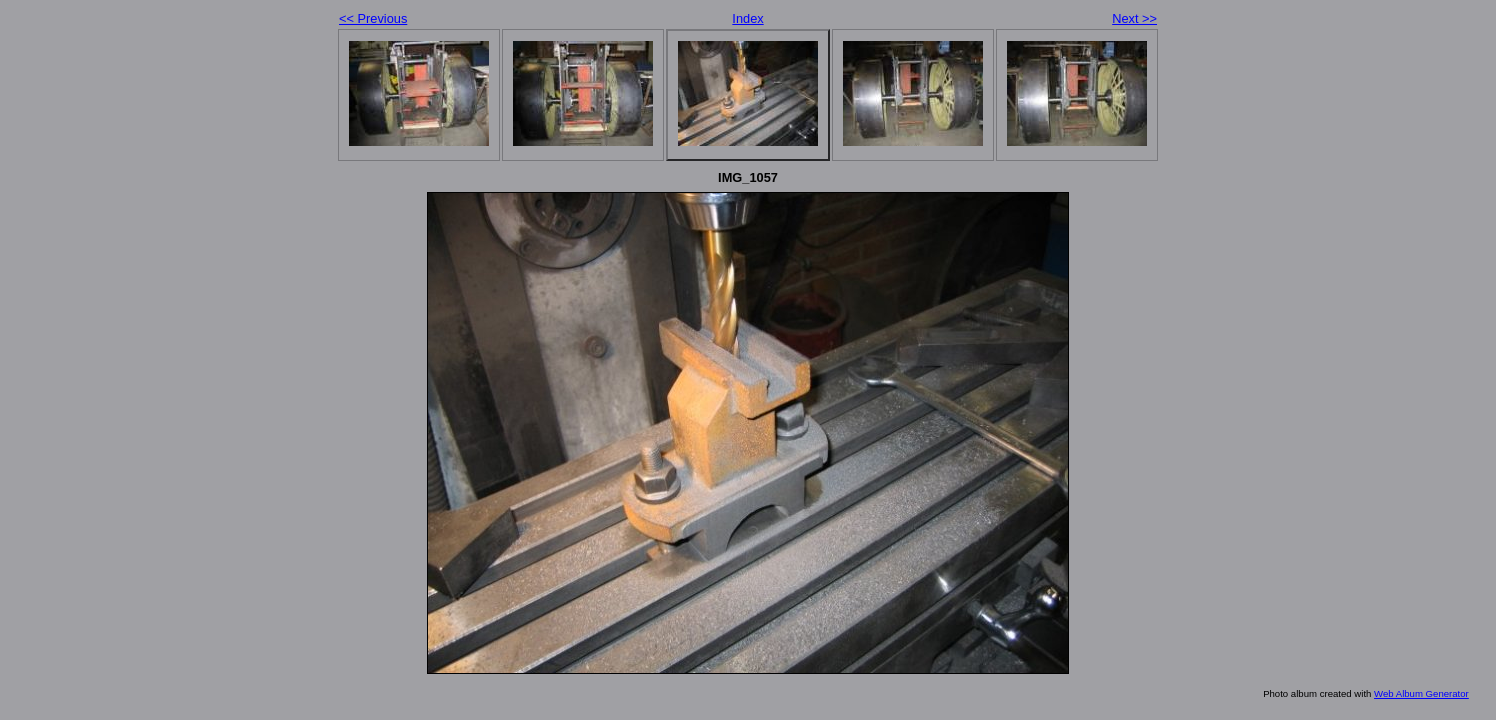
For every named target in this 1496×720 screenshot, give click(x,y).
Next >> (1134, 18)
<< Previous (373, 18)
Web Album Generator (1421, 693)
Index (747, 18)
